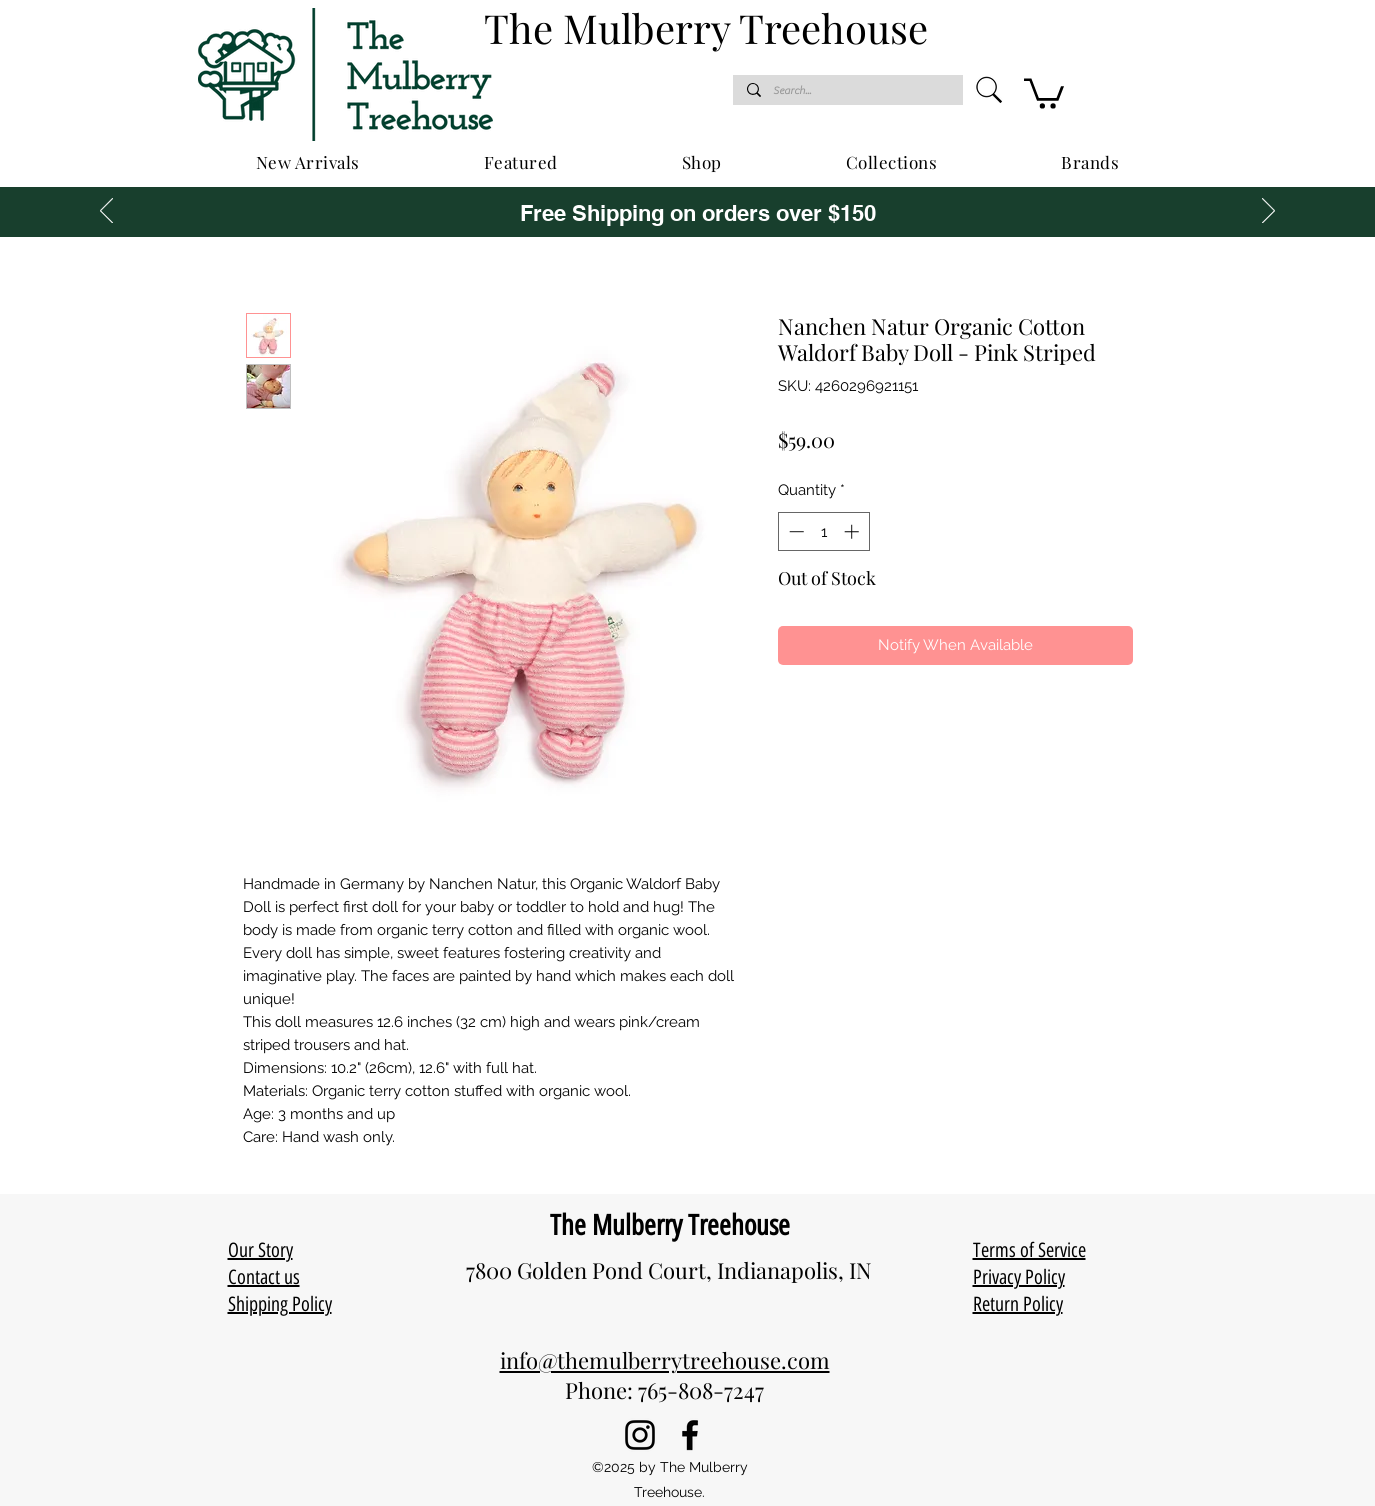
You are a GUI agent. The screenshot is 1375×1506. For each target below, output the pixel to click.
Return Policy (1018, 1304)
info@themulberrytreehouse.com (665, 1360)
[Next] (1268, 212)
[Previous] (106, 212)
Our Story (260, 1250)
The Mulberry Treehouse (670, 1225)
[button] (1044, 92)
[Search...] (847, 90)
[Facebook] (690, 1435)
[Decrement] (794, 531)
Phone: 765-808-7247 (664, 1390)
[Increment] (853, 531)
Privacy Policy (1019, 1277)
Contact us (264, 1277)
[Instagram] (640, 1435)
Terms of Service (1029, 1250)
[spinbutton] (823, 531)
